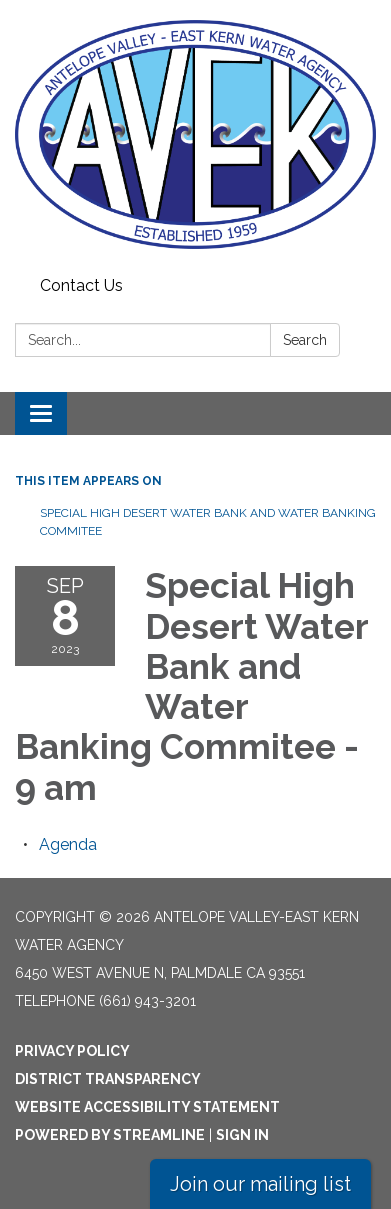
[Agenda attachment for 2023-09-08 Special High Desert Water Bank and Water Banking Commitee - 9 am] (68, 844)
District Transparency (108, 1079)
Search (305, 340)
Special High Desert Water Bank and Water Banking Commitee (208, 522)
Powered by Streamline (110, 1135)
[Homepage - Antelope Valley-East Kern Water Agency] (195, 134)
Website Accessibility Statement (147, 1107)
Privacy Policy (72, 1051)
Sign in (242, 1135)
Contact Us (81, 285)
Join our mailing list (260, 1184)
